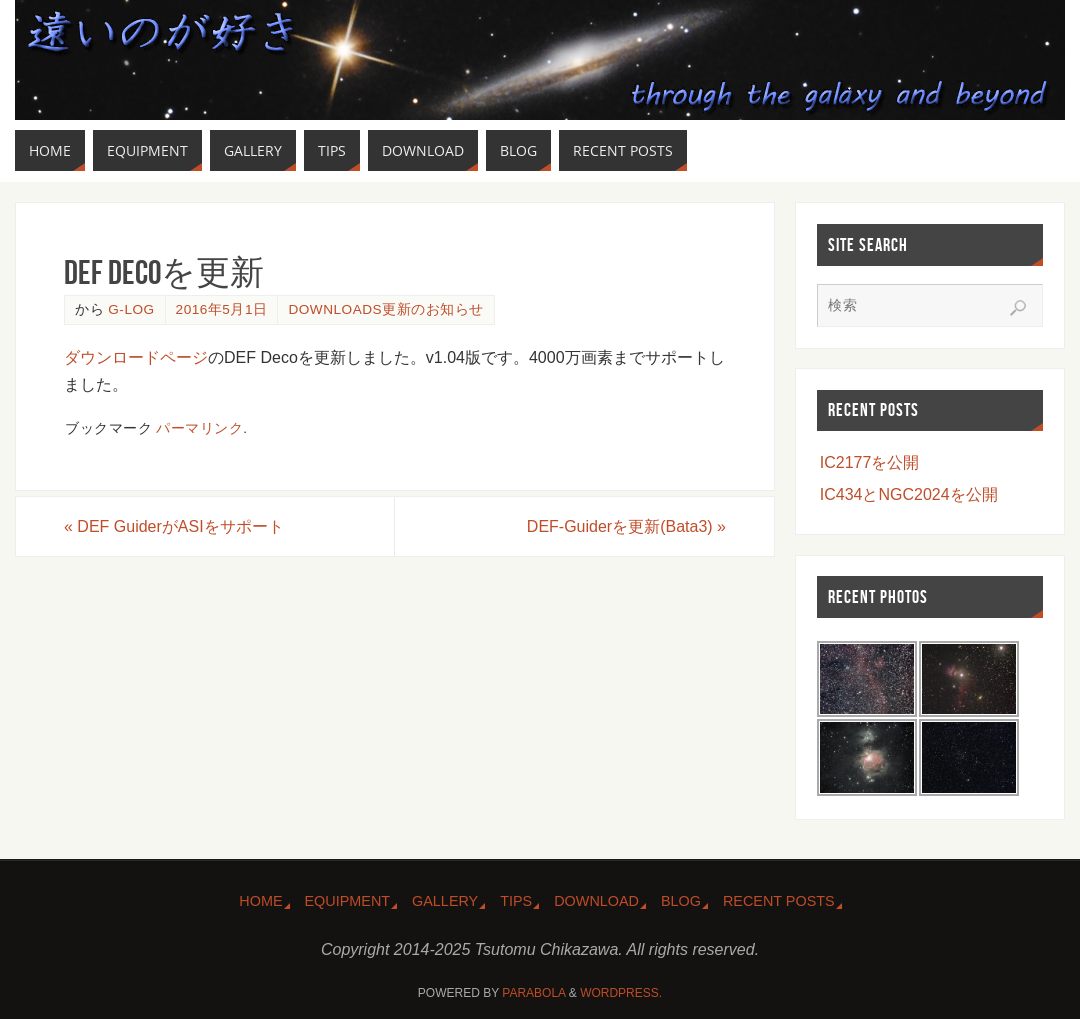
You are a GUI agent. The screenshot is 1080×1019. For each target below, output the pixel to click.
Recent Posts (779, 901)
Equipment (348, 901)
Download (596, 901)
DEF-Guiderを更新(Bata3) (626, 526)
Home (260, 901)
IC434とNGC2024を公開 (909, 494)
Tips (516, 901)
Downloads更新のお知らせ (385, 309)
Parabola (533, 993)
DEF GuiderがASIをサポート (174, 526)
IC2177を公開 (870, 462)
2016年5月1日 (222, 309)
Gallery (445, 901)
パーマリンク (199, 428)
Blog (681, 901)
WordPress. (621, 993)
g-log (131, 309)
